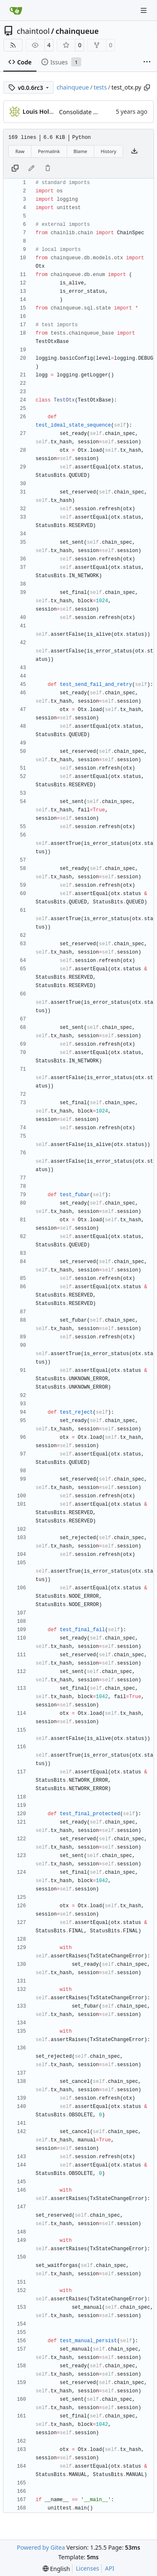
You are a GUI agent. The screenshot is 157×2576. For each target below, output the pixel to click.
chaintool (33, 31)
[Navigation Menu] (144, 10)
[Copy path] (147, 87)
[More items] (147, 62)
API (109, 2568)
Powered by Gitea (41, 2547)
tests (100, 87)
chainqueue (77, 31)
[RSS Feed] (13, 45)
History (108, 151)
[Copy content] (15, 168)
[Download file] (134, 151)
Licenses (87, 2568)
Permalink (49, 151)
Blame (80, 151)
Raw (20, 151)
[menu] (56, 2569)
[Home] (16, 10)
